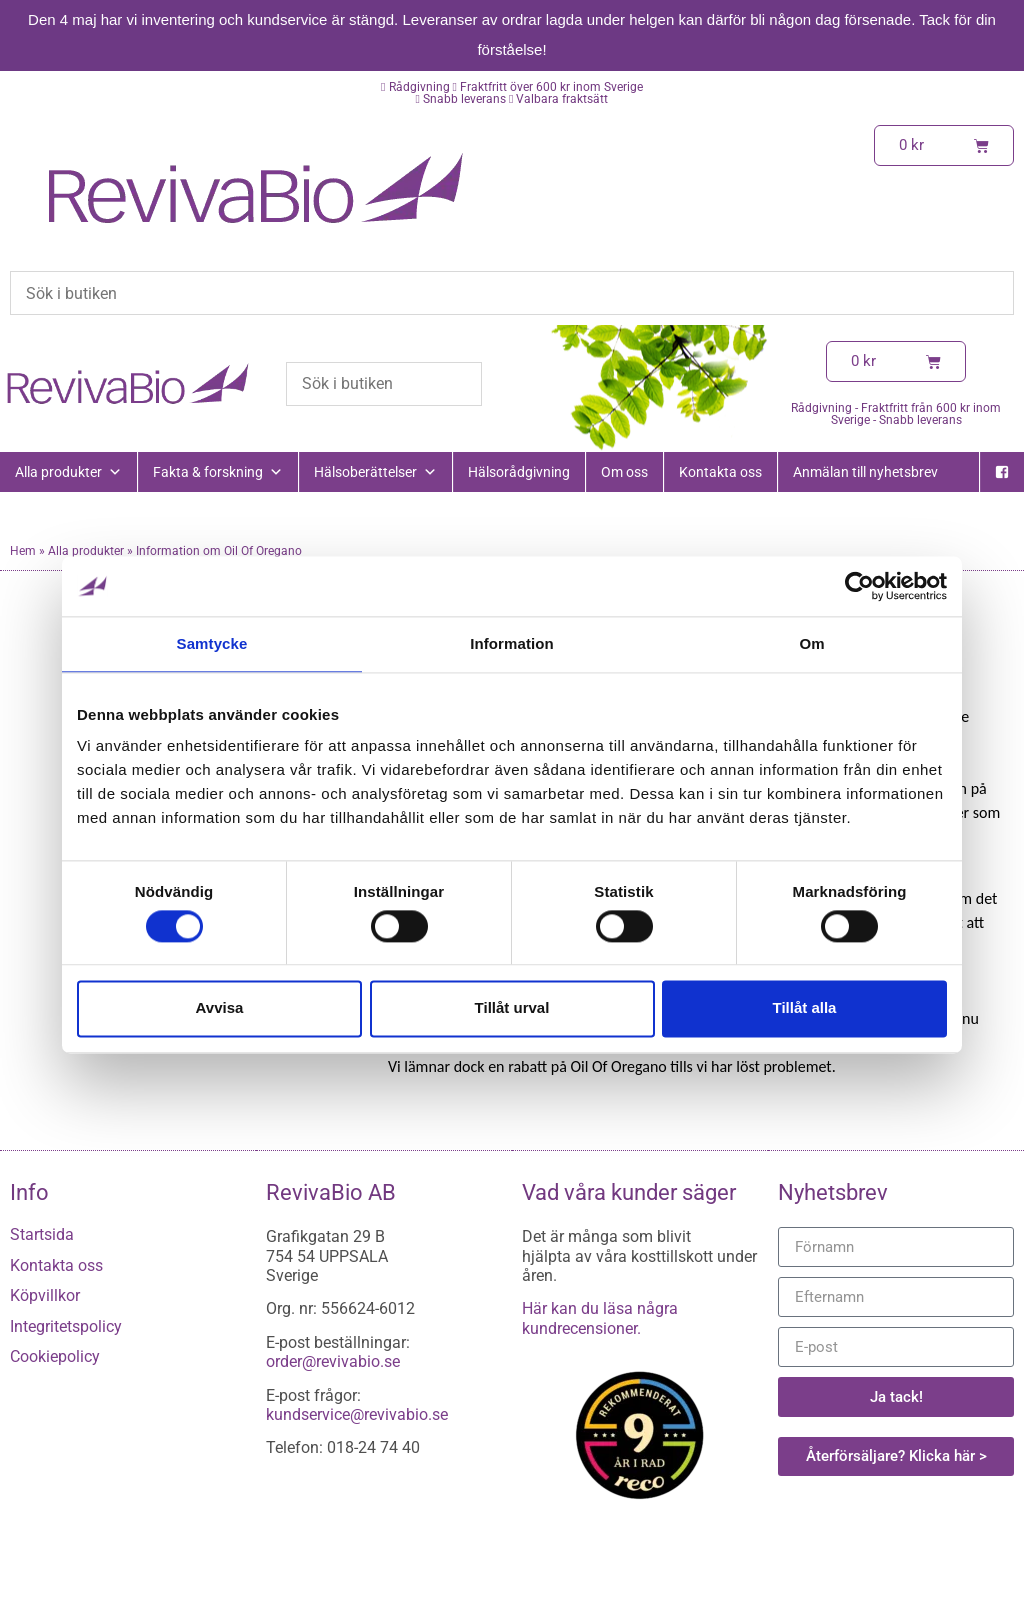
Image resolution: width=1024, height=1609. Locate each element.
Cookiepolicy (55, 1356)
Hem (23, 551)
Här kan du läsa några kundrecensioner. (600, 1318)
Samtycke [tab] (212, 643)
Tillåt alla (805, 1008)
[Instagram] (1002, 512)
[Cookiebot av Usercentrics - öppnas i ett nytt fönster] (859, 586)
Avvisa (220, 1008)
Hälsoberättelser (375, 472)
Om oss (624, 472)
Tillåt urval (512, 1008)
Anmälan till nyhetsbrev (865, 472)
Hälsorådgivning (519, 472)
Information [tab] (512, 643)
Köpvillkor (45, 1295)
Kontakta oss (720, 472)
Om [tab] (811, 643)
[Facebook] (1002, 472)
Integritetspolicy (66, 1326)
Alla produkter (68, 472)
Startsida (42, 1234)
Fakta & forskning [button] (218, 472)
